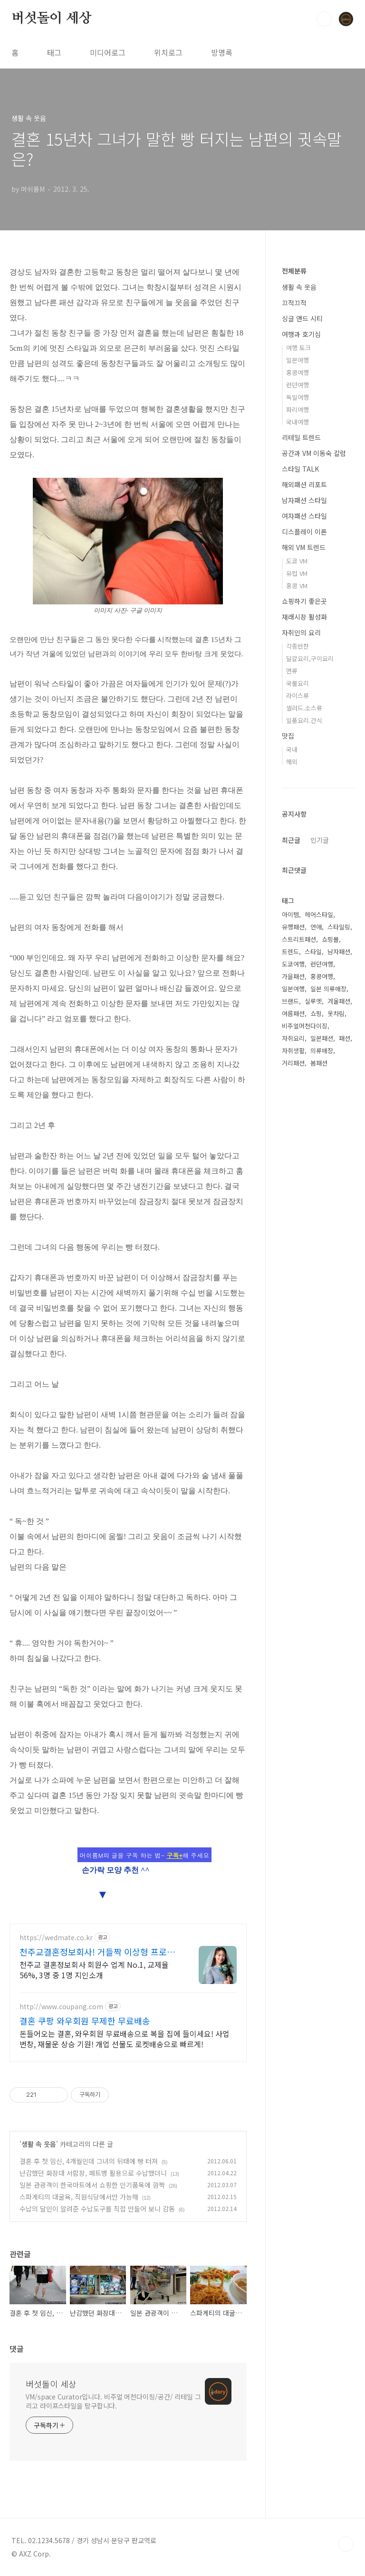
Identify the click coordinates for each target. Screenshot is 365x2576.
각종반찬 (297, 646)
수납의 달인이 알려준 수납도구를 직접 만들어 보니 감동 (97, 2208)
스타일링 (338, 926)
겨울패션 (338, 1001)
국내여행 (297, 421)
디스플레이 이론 (304, 531)
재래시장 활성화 (304, 617)
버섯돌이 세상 (51, 18)
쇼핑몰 (330, 939)
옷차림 (336, 1013)
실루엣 (313, 1001)
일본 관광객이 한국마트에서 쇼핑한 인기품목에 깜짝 (92, 2185)
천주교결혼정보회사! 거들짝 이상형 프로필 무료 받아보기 (97, 1951)
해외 (292, 761)
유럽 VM (296, 573)
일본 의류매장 (328, 988)
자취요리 (293, 1038)
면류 (292, 670)
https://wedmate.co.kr (56, 1938)
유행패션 (293, 926)
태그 (54, 52)
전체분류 (294, 271)
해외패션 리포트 (304, 484)
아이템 (290, 914)
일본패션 (321, 1038)
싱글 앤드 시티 (302, 318)
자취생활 (293, 1050)
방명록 (221, 52)
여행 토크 (298, 347)
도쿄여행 (293, 963)
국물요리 (297, 683)
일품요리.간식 (304, 720)
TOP (346, 2544)
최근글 (291, 840)
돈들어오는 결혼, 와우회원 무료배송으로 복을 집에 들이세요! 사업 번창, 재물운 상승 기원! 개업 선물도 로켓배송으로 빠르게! (124, 2038)
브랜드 (290, 1001)
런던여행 (297, 384)
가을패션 (293, 976)
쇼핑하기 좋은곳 (304, 601)
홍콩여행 (297, 372)
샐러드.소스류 (304, 707)
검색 (324, 19)
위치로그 (168, 52)
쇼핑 (316, 1013)
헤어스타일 (319, 914)
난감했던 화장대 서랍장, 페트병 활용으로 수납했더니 (93, 2173)
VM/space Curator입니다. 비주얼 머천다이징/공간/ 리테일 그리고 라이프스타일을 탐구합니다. (113, 2401)
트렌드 (290, 951)
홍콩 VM (296, 585)
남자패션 (338, 951)
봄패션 (318, 1062)
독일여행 (297, 397)
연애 (316, 926)
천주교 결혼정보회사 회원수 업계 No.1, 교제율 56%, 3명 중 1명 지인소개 (94, 1969)
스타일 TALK (300, 469)
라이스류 (297, 695)
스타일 (313, 951)
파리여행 (297, 409)
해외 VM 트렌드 (304, 547)
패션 (344, 1038)
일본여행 (297, 360)
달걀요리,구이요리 (310, 658)
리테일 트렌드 (301, 437)
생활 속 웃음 (38, 2144)
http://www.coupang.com (61, 2007)
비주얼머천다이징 (304, 1025)
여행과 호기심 (301, 334)
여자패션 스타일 (304, 516)
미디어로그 (107, 52)
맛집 (288, 735)
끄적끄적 (294, 302)
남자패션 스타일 (304, 500)
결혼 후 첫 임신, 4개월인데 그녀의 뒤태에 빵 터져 (88, 2161)
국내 (292, 749)
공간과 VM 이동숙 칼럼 (314, 453)
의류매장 (321, 1050)
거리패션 (293, 1062)
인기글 (319, 840)
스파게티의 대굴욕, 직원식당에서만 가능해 (78, 2196)
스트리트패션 (299, 939)
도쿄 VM (296, 560)
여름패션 (293, 1013)
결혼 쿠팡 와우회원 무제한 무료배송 (84, 2020)
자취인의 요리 (301, 632)
